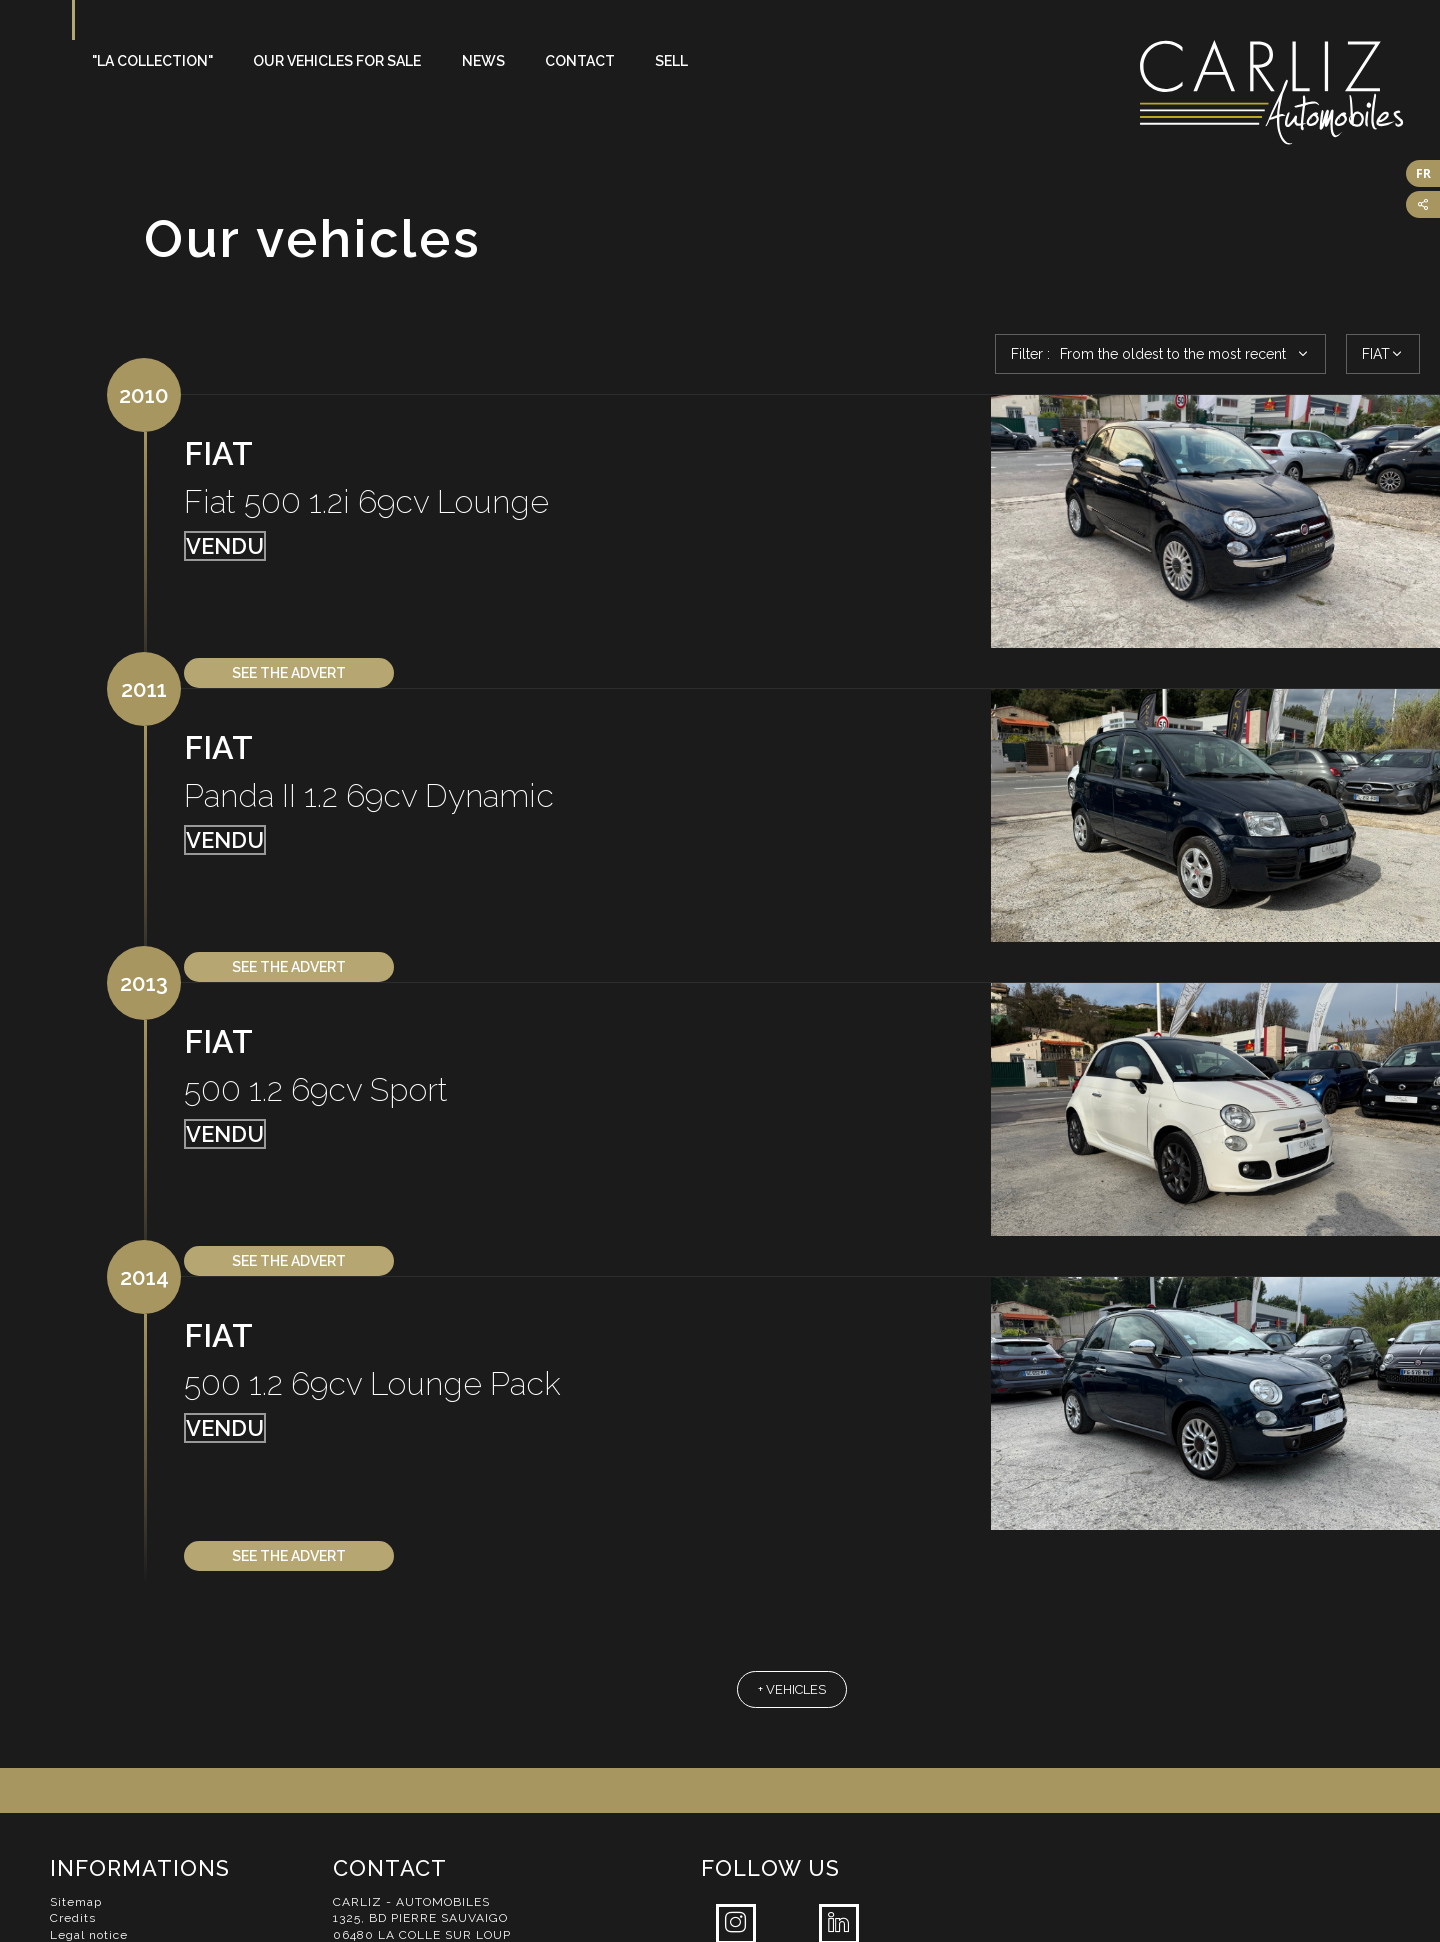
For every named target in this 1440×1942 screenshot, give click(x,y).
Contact (580, 61)
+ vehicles (792, 1689)
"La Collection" (152, 61)
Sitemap (76, 1902)
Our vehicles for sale (337, 61)
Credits (73, 1918)
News (483, 61)
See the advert (289, 673)
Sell (671, 61)
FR (1423, 173)
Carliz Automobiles (1290, 92)
